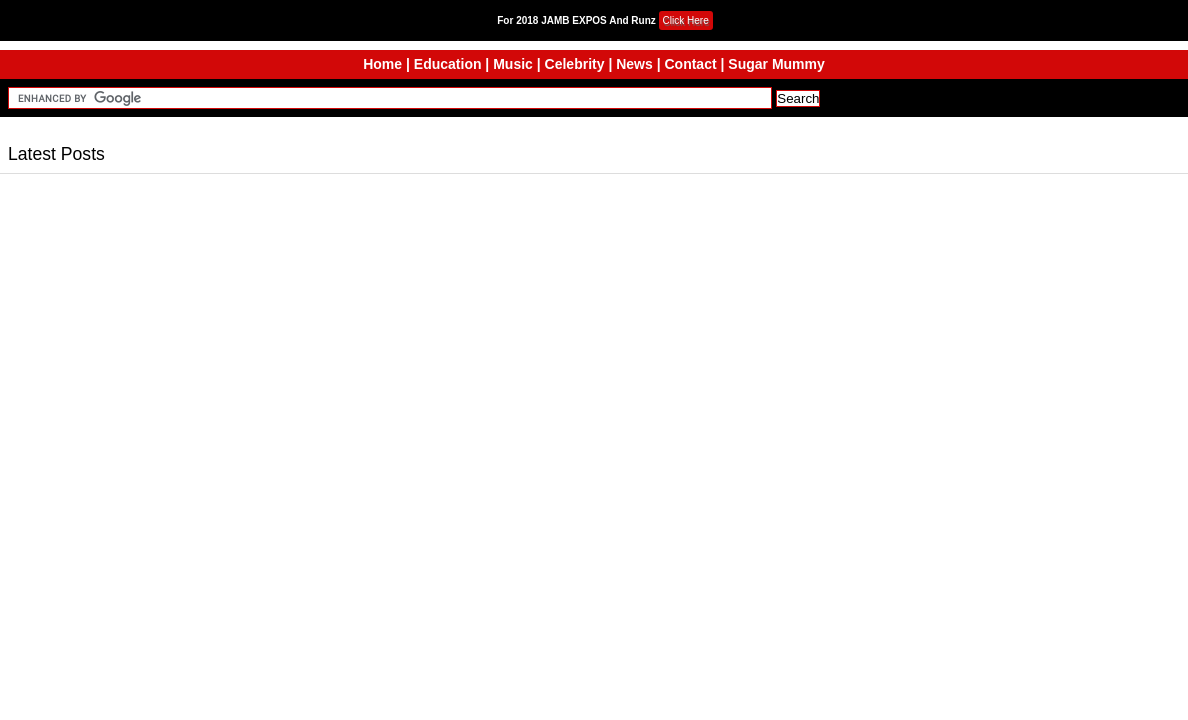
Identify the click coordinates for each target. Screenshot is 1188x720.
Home (382, 64)
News (634, 64)
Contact (690, 64)
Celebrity (575, 64)
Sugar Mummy (776, 64)
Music (513, 64)
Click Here (686, 20)
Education (448, 64)
